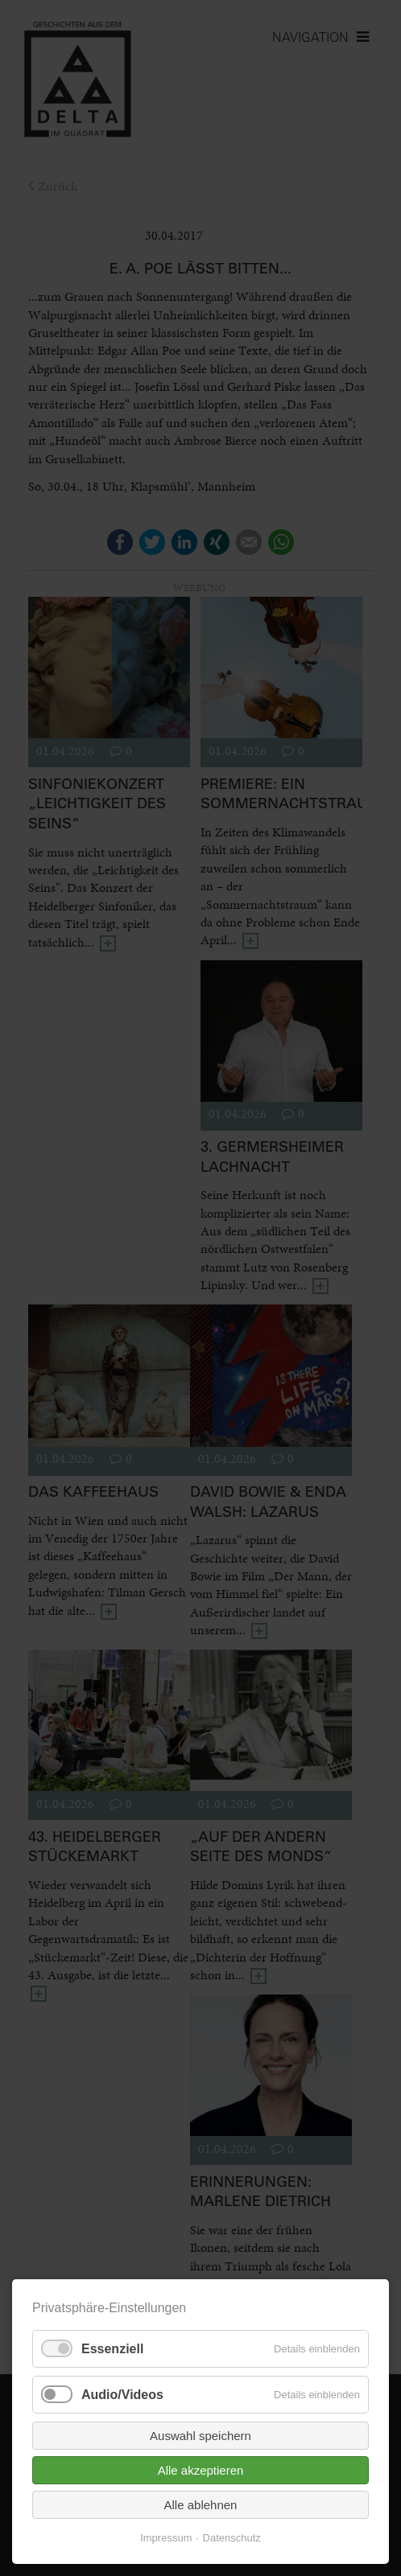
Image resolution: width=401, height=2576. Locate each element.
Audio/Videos (122, 2394)
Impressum (166, 2538)
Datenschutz (232, 2538)
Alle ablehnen (201, 2505)
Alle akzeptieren (201, 2470)
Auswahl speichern (200, 2435)
